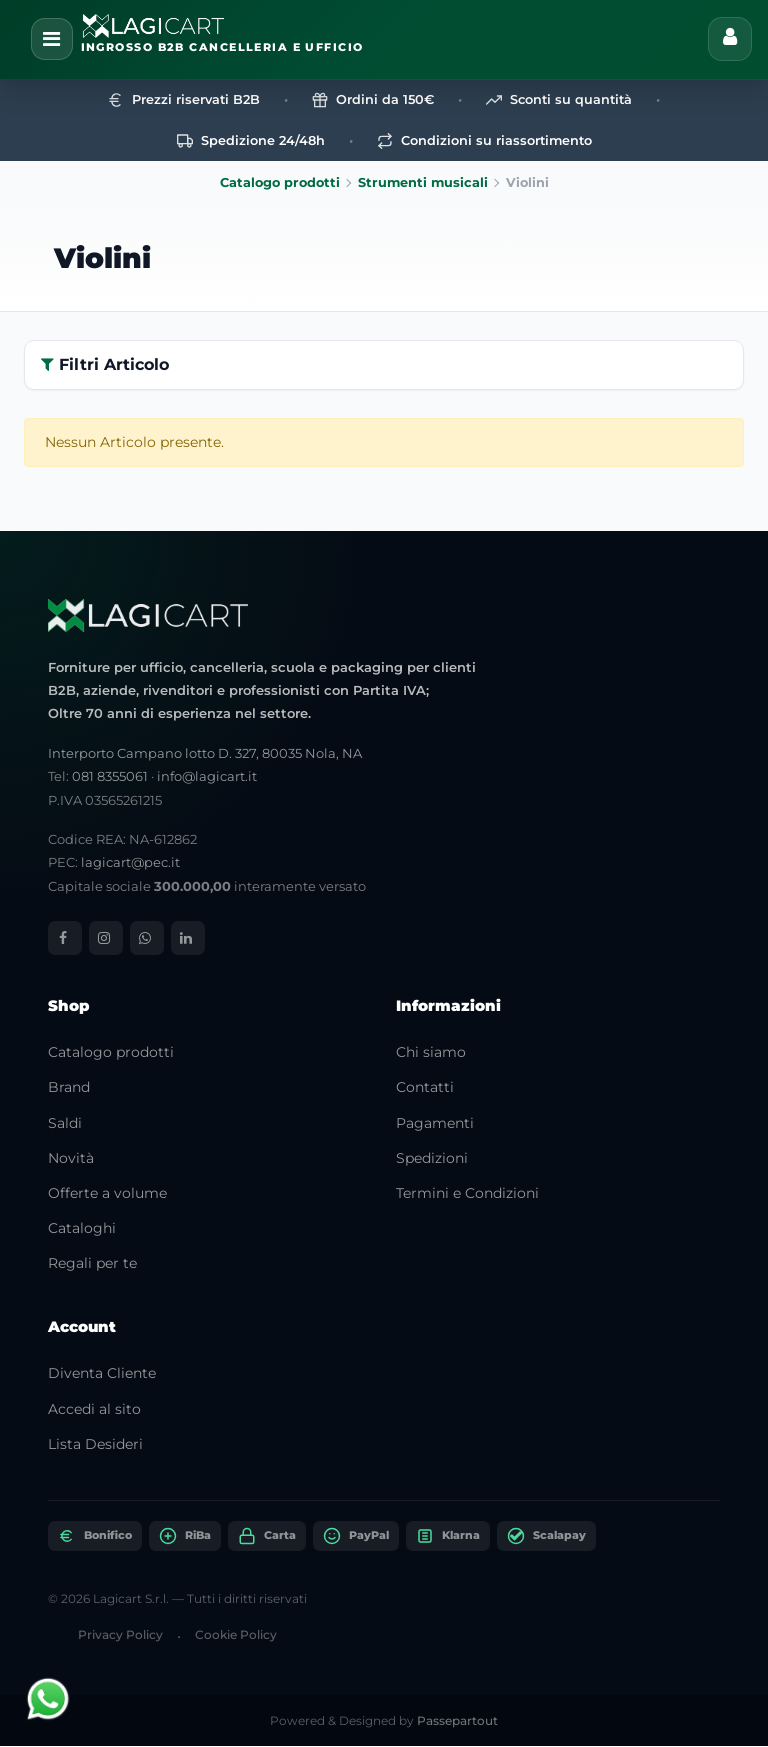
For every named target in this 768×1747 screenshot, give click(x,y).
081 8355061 (110, 777)
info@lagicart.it (207, 777)
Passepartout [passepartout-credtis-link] (457, 1721)
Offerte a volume (107, 1193)
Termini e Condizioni (467, 1193)
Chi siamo (431, 1053)
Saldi (65, 1123)
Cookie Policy (236, 1634)
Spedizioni (432, 1158)
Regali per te (92, 1264)
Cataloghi (82, 1229)
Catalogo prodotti (280, 183)
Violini (102, 258)
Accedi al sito (94, 1409)
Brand (69, 1088)
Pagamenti (435, 1123)
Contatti (425, 1088)
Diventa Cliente (102, 1374)
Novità (71, 1158)
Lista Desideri (95, 1444)
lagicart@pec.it (130, 863)
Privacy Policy (120, 1634)
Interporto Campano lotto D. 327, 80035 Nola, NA (205, 753)
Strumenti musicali (423, 183)
